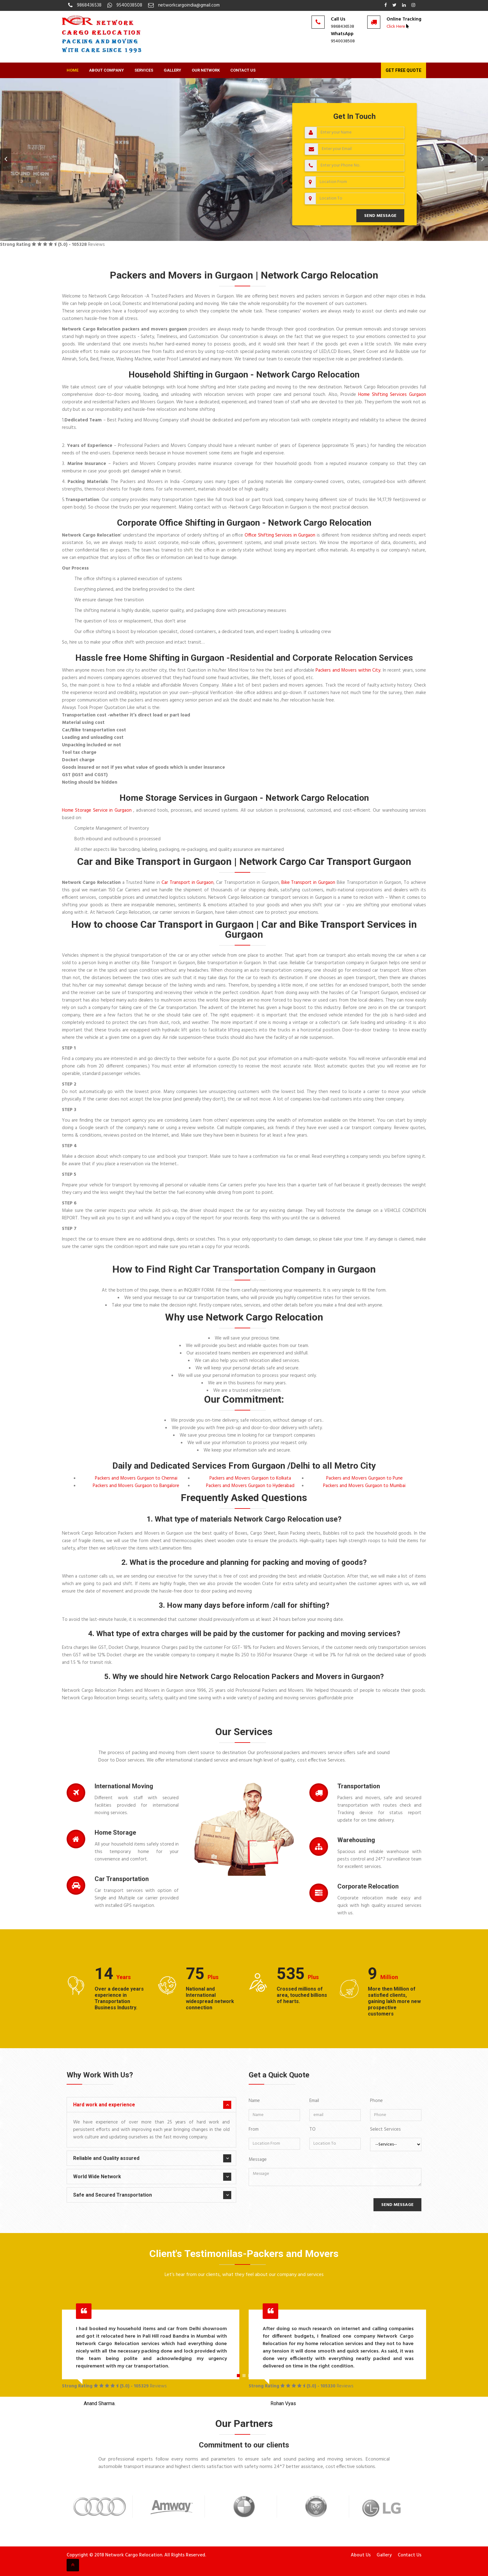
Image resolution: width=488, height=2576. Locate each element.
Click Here (396, 26)
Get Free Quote (403, 70)
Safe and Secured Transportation (112, 2195)
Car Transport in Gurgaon (188, 882)
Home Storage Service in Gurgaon (97, 810)
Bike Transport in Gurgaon (309, 882)
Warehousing (356, 1840)
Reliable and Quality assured (106, 2158)
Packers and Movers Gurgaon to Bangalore (136, 1486)
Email (314, 2100)
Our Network (206, 70)
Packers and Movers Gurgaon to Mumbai (364, 1486)
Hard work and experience (104, 2105)
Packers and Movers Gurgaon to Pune (364, 1478)
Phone (376, 2100)
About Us (361, 2555)
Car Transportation (122, 1879)
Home (72, 70)
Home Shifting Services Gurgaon (392, 394)
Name (254, 2100)
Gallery (172, 70)
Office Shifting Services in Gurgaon (280, 535)
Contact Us (243, 70)
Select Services (385, 2129)
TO (312, 2129)
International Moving (124, 1786)
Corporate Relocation (368, 1886)
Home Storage (115, 1832)
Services (143, 70)
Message (258, 2159)
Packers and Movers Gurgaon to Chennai (136, 1478)
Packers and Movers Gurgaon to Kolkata (250, 1478)
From (254, 2129)
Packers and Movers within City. (348, 670)
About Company (106, 70)
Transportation (358, 1786)
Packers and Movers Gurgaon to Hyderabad (250, 1486)
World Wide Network (97, 2177)
